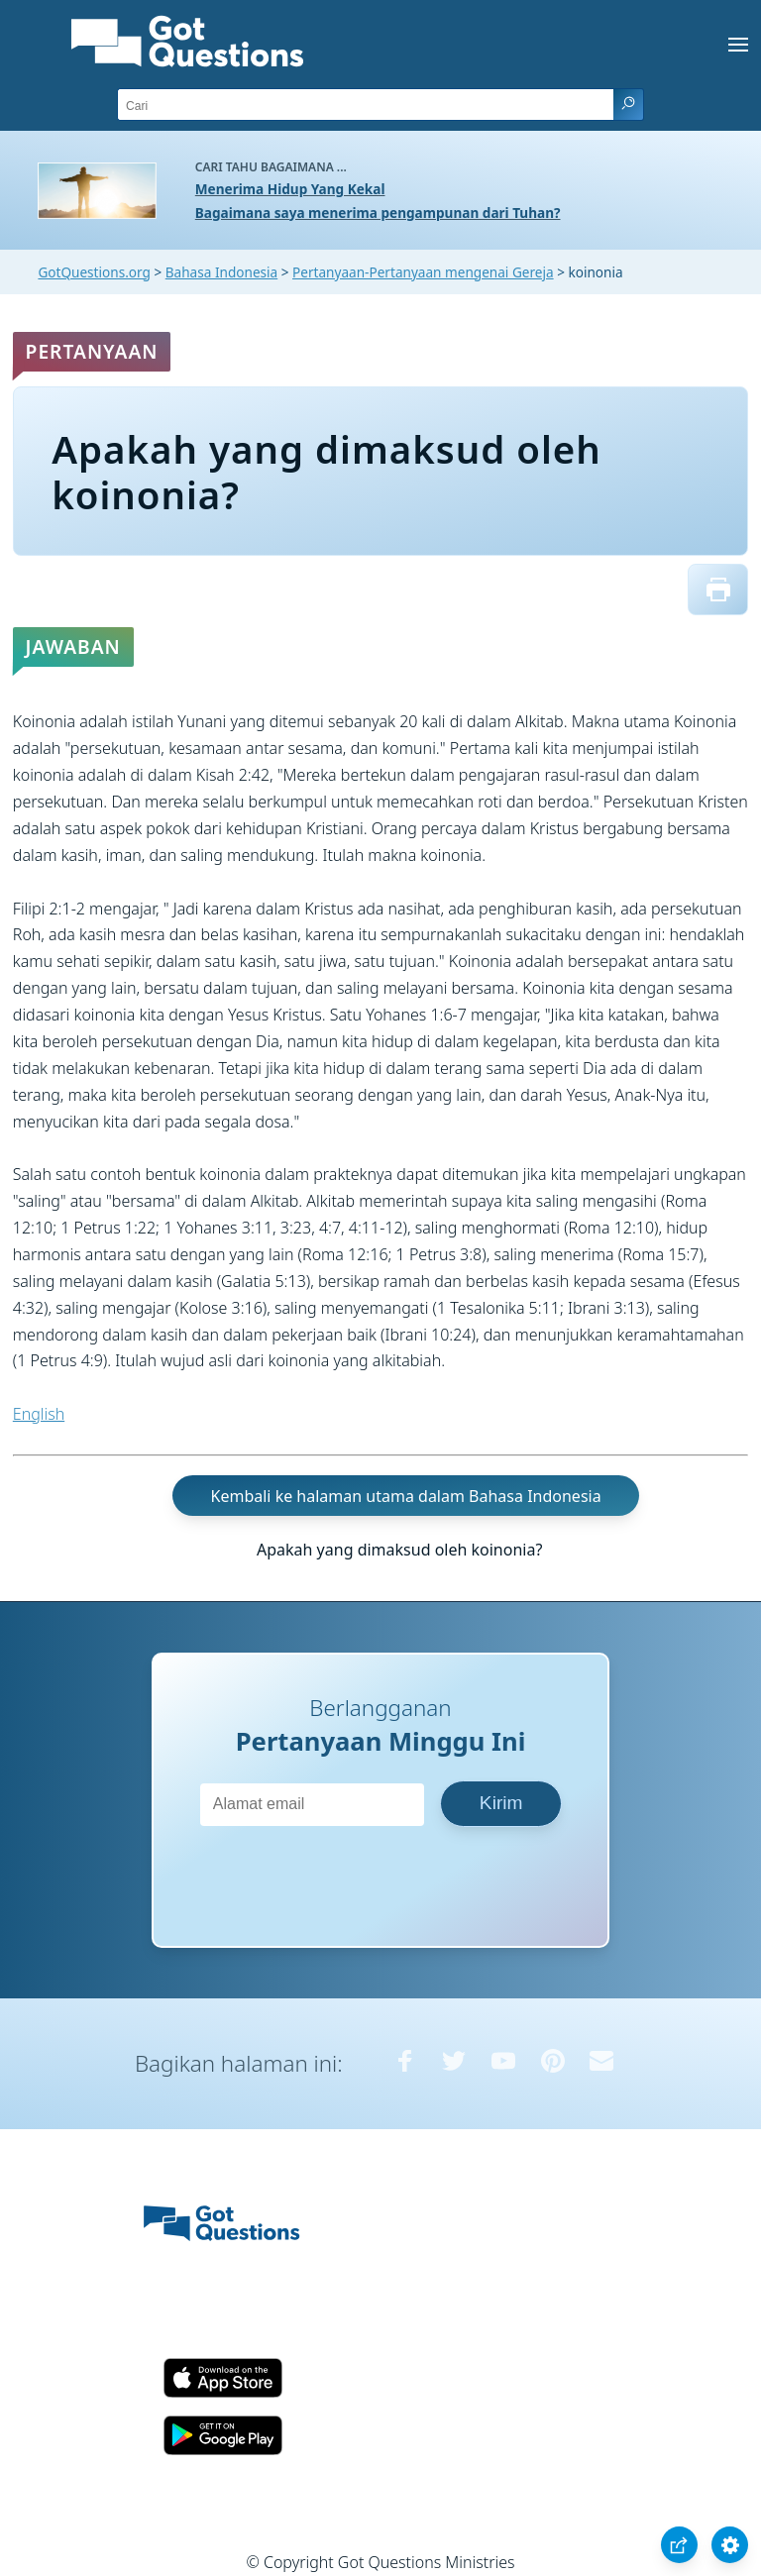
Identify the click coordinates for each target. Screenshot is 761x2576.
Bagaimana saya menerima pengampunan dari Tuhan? (378, 212)
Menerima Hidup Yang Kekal (290, 188)
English (38, 1414)
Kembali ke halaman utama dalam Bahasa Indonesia (406, 1496)
